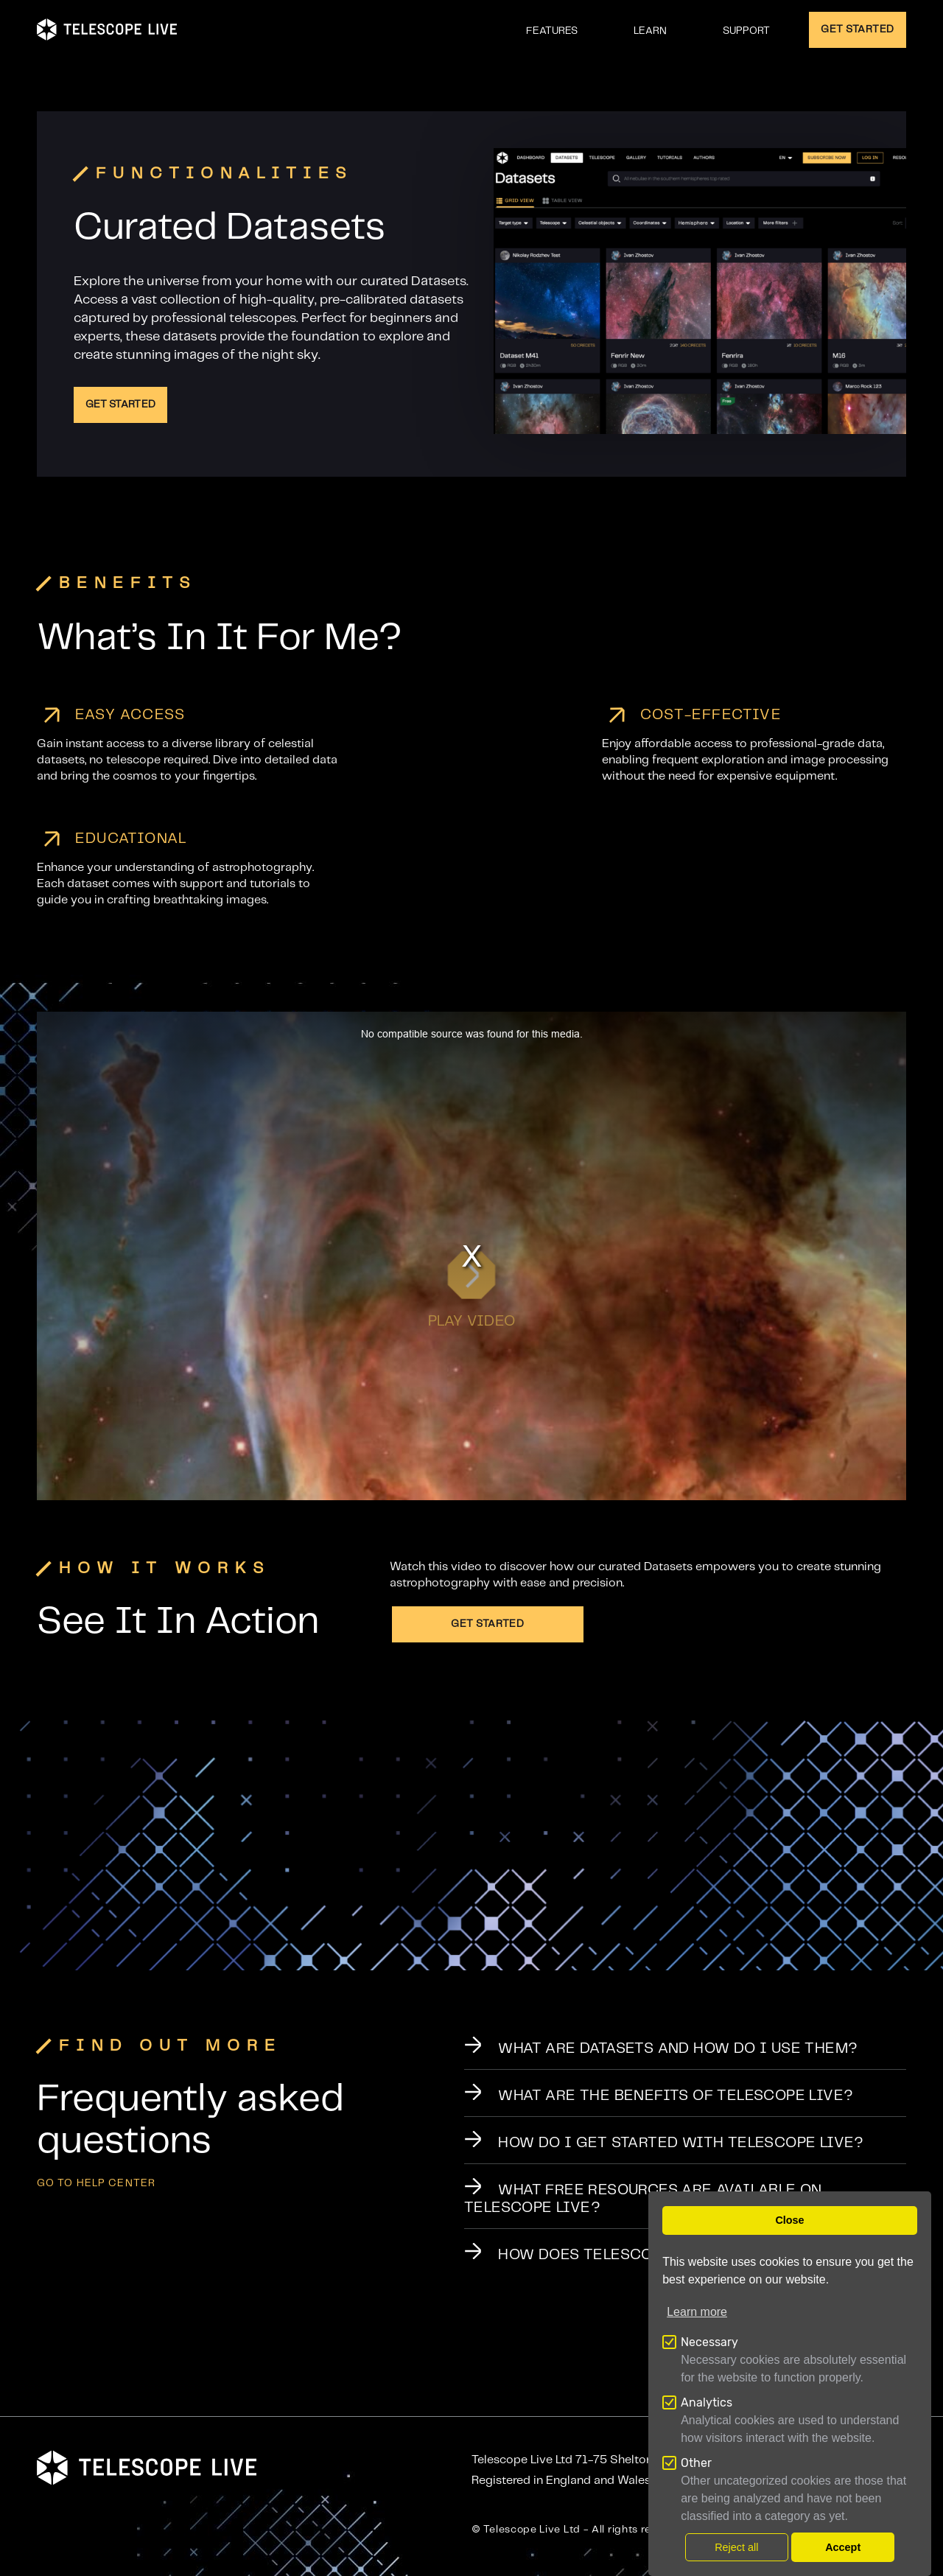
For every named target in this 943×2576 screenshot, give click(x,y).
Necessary (709, 2342)
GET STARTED (857, 29)
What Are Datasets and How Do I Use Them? (678, 2049)
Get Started (120, 404)
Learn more (697, 2312)
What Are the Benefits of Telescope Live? (675, 2096)
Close (789, 2220)
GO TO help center (96, 2183)
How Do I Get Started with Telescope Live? (680, 2143)
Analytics (706, 2402)
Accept (842, 2547)
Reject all (736, 2547)
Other (696, 2463)
